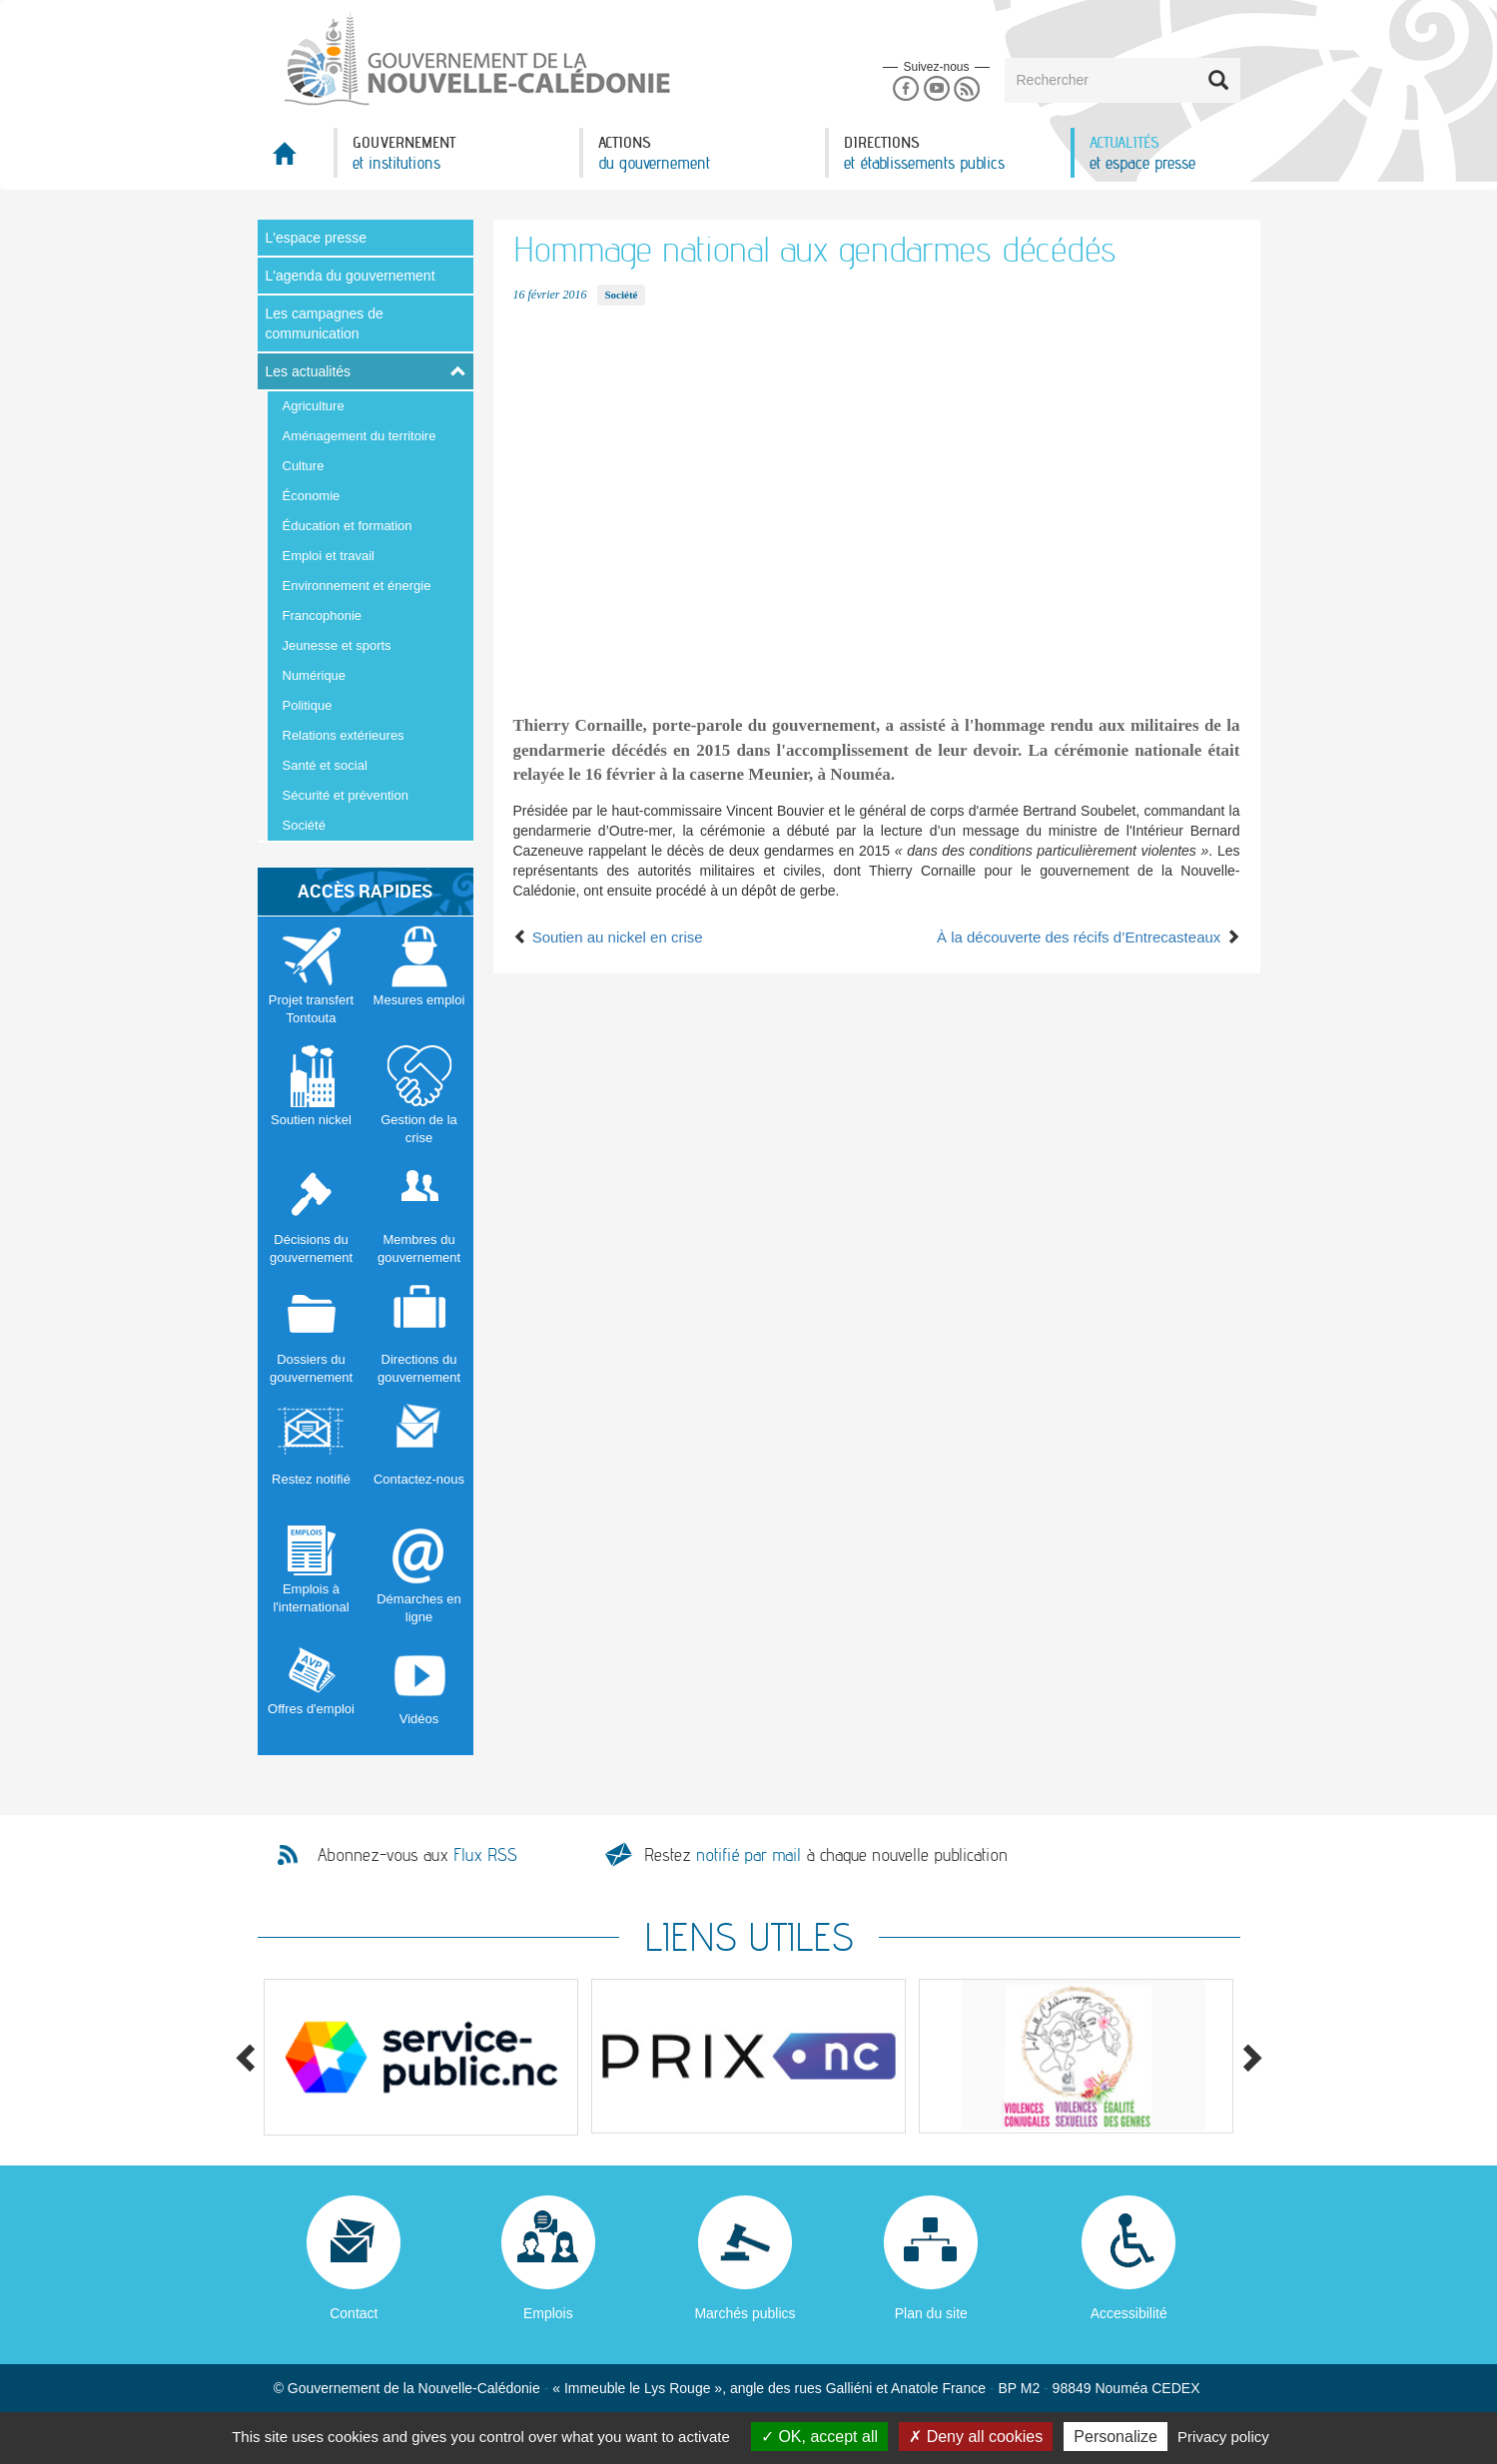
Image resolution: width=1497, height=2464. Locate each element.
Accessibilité (1129, 2313)
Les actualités (309, 371)
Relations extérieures (343, 735)
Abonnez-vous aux (417, 1855)
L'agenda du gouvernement (350, 276)
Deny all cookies (976, 2436)
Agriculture (314, 405)
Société (304, 825)
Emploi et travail (328, 555)
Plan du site (931, 2313)
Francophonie (323, 615)
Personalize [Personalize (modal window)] (1115, 2436)
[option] (421, 2057)
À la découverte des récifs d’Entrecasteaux (1088, 936)
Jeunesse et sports (337, 645)
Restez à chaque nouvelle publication (826, 1854)
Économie (312, 495)
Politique (308, 705)
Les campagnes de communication (324, 323)
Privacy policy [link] (1223, 2436)
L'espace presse (317, 238)
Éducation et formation (347, 525)
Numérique (315, 675)
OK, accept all (819, 2436)
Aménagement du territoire (359, 435)
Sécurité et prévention (345, 795)
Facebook (905, 89)
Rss (967, 89)
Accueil (296, 159)
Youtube (936, 89)
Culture (304, 465)
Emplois (548, 2313)
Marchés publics (744, 2313)
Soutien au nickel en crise (608, 936)
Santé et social (325, 765)
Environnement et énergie (357, 585)
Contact (353, 2313)
